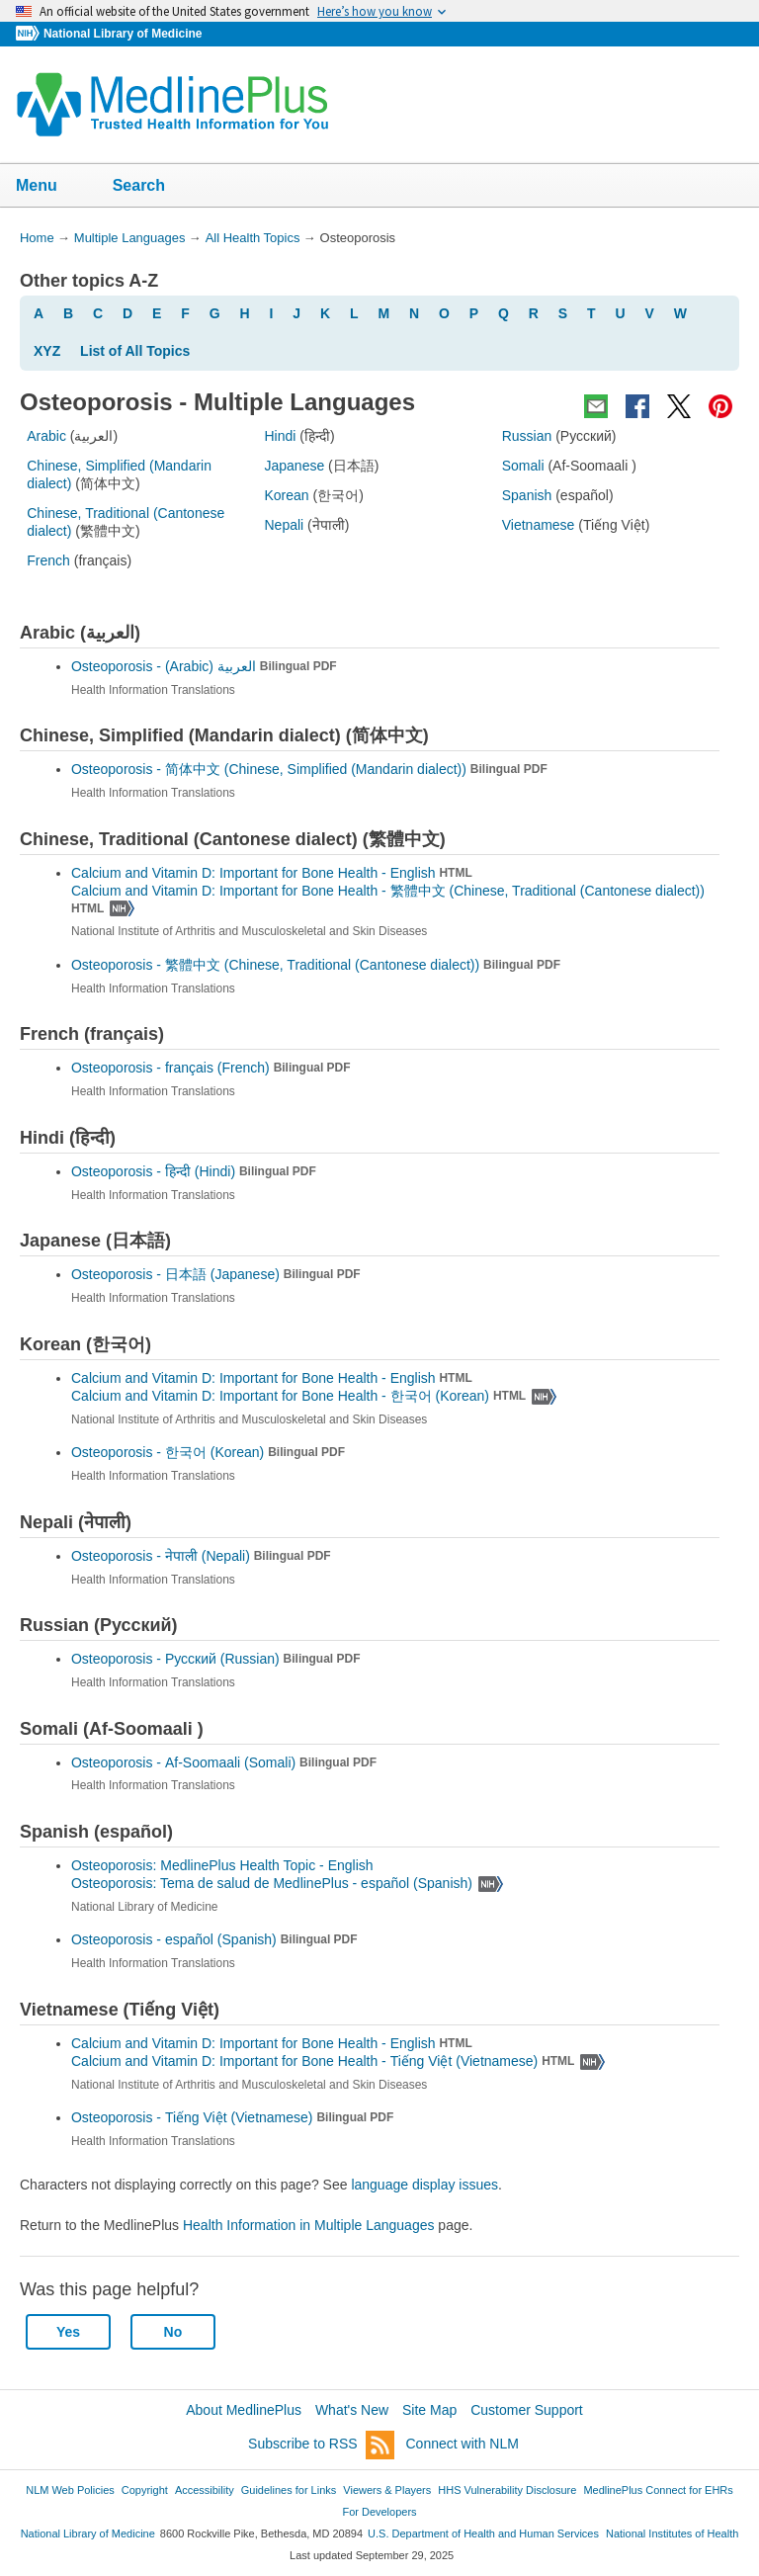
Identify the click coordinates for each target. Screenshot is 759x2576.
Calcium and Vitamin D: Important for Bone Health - (314, 1396)
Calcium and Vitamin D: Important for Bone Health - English (271, 873)
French (48, 560)
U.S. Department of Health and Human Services (483, 2533)
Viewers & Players (387, 2490)
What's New (351, 2410)
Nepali (283, 525)
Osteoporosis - (204, 666)
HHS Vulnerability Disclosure (507, 2490)
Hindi (279, 436)
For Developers (379, 2512)
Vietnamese (538, 525)
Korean (286, 495)
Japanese (294, 465)
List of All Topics (135, 351)
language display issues (424, 2184)
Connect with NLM (462, 2443)
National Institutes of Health (672, 2533)
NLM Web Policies (70, 2490)
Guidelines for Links (288, 2490)
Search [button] (152, 187)
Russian (527, 436)
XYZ (47, 351)
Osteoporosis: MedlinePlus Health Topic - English (224, 1865)
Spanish (527, 495)
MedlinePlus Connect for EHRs (657, 2490)
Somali (523, 465)
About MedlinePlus (243, 2410)
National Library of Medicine (122, 34)
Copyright (145, 2490)
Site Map (429, 2410)
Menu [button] (49, 187)
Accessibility (204, 2490)
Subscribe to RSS (321, 2445)
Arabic (46, 436)
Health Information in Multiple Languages (309, 2225)
